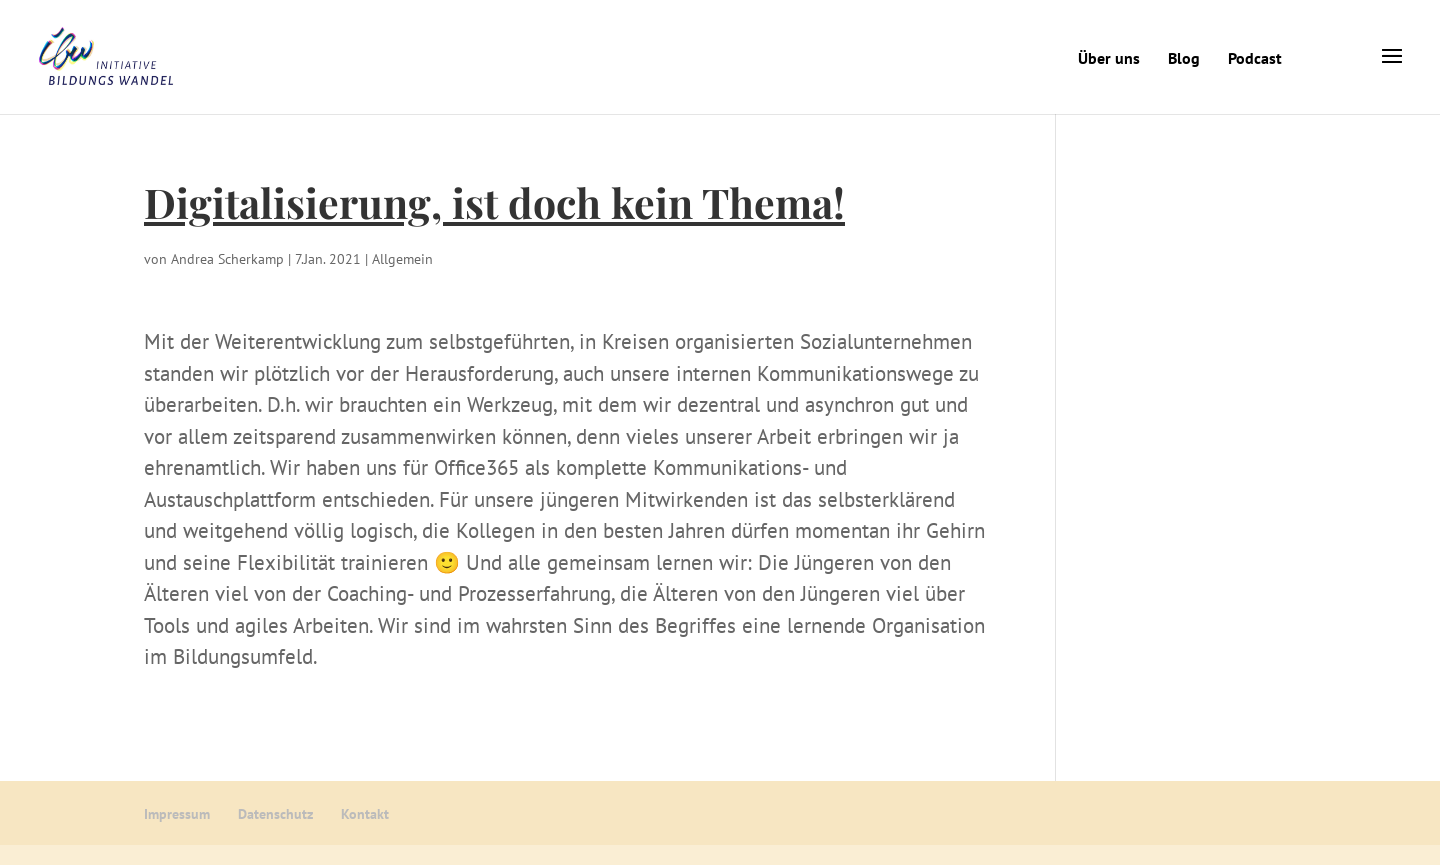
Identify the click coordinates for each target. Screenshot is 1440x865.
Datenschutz (275, 814)
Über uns (1109, 58)
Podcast (1255, 58)
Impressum (177, 814)
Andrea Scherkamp (227, 259)
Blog (1184, 58)
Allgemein (402, 259)
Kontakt (365, 814)
